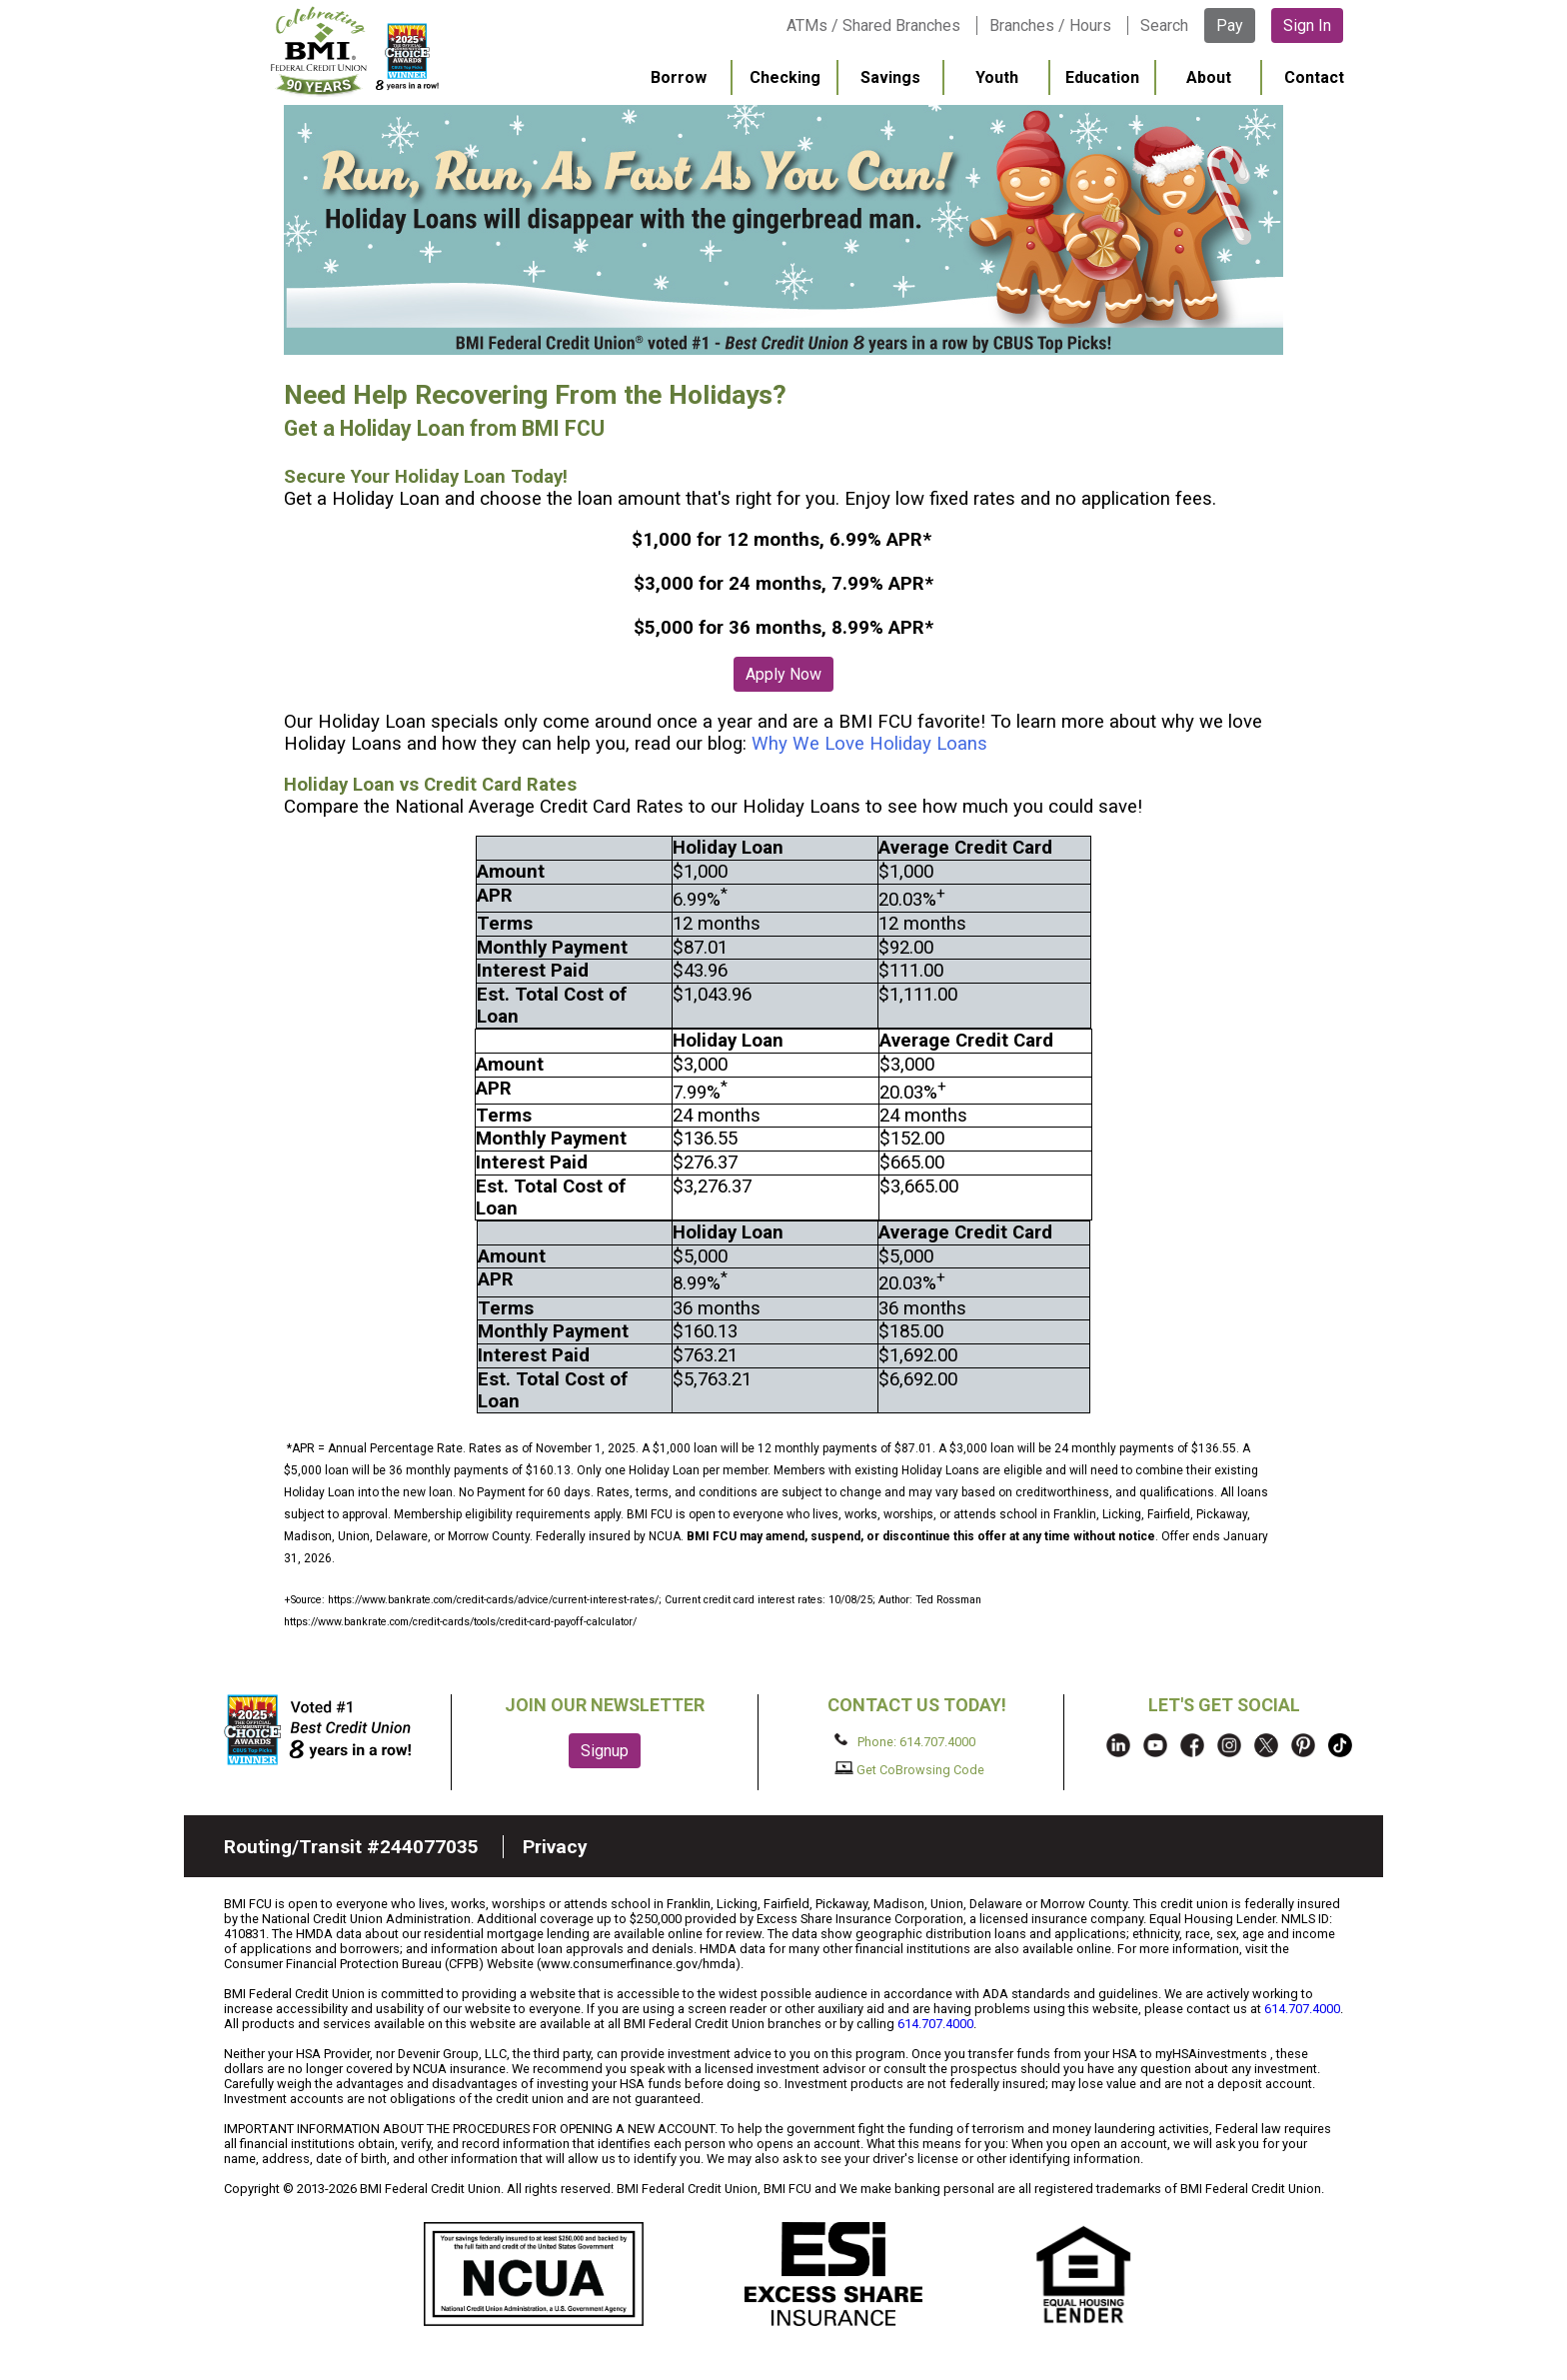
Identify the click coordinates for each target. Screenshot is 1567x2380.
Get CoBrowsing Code (909, 1769)
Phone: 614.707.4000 (904, 1741)
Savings (890, 77)
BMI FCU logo (355, 51)
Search (1164, 25)
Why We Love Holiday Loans (869, 744)
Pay (1229, 25)
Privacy (555, 1846)
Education (1102, 77)
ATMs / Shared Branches (873, 25)
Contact (1314, 77)
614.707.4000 (1302, 2008)
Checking (785, 77)
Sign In (1307, 25)
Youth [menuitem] (996, 77)
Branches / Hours (1050, 25)
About (1208, 77)
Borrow (679, 77)
